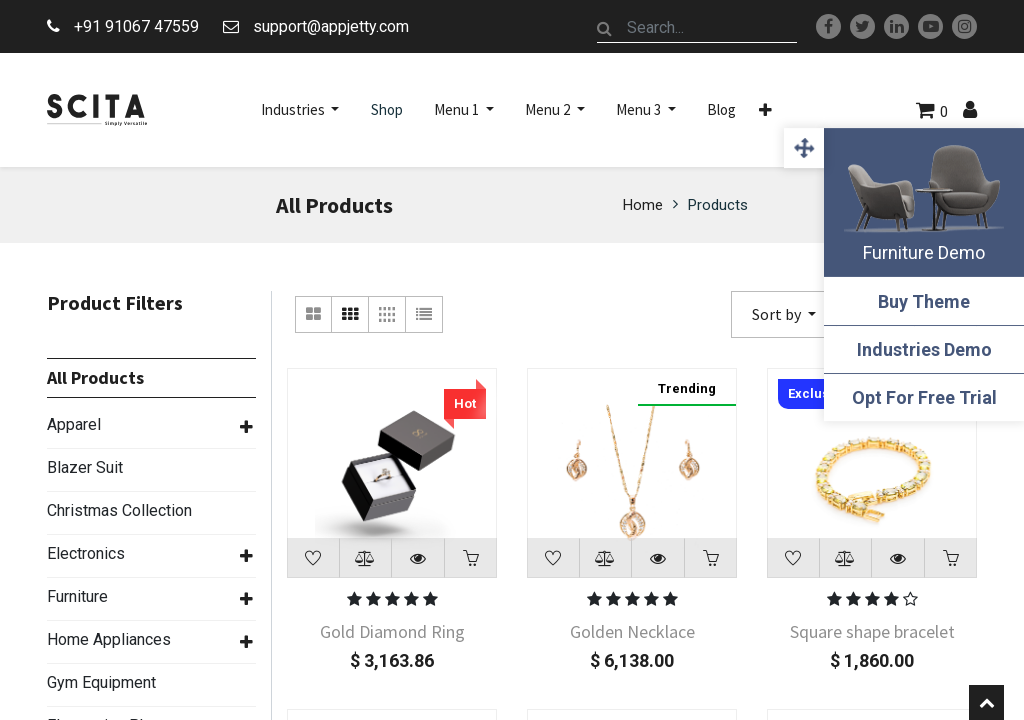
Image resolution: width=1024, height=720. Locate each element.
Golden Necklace (632, 631)
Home (643, 205)
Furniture (77, 596)
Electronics (86, 553)
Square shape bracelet (872, 631)
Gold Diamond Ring (392, 631)
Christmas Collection (119, 510)
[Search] (605, 28)
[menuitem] (387, 110)
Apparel (74, 424)
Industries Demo (924, 349)
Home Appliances (109, 639)
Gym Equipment (101, 682)
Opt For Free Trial (924, 397)
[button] (765, 110)
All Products (95, 378)
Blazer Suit (85, 467)
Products (718, 205)
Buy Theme (924, 301)
